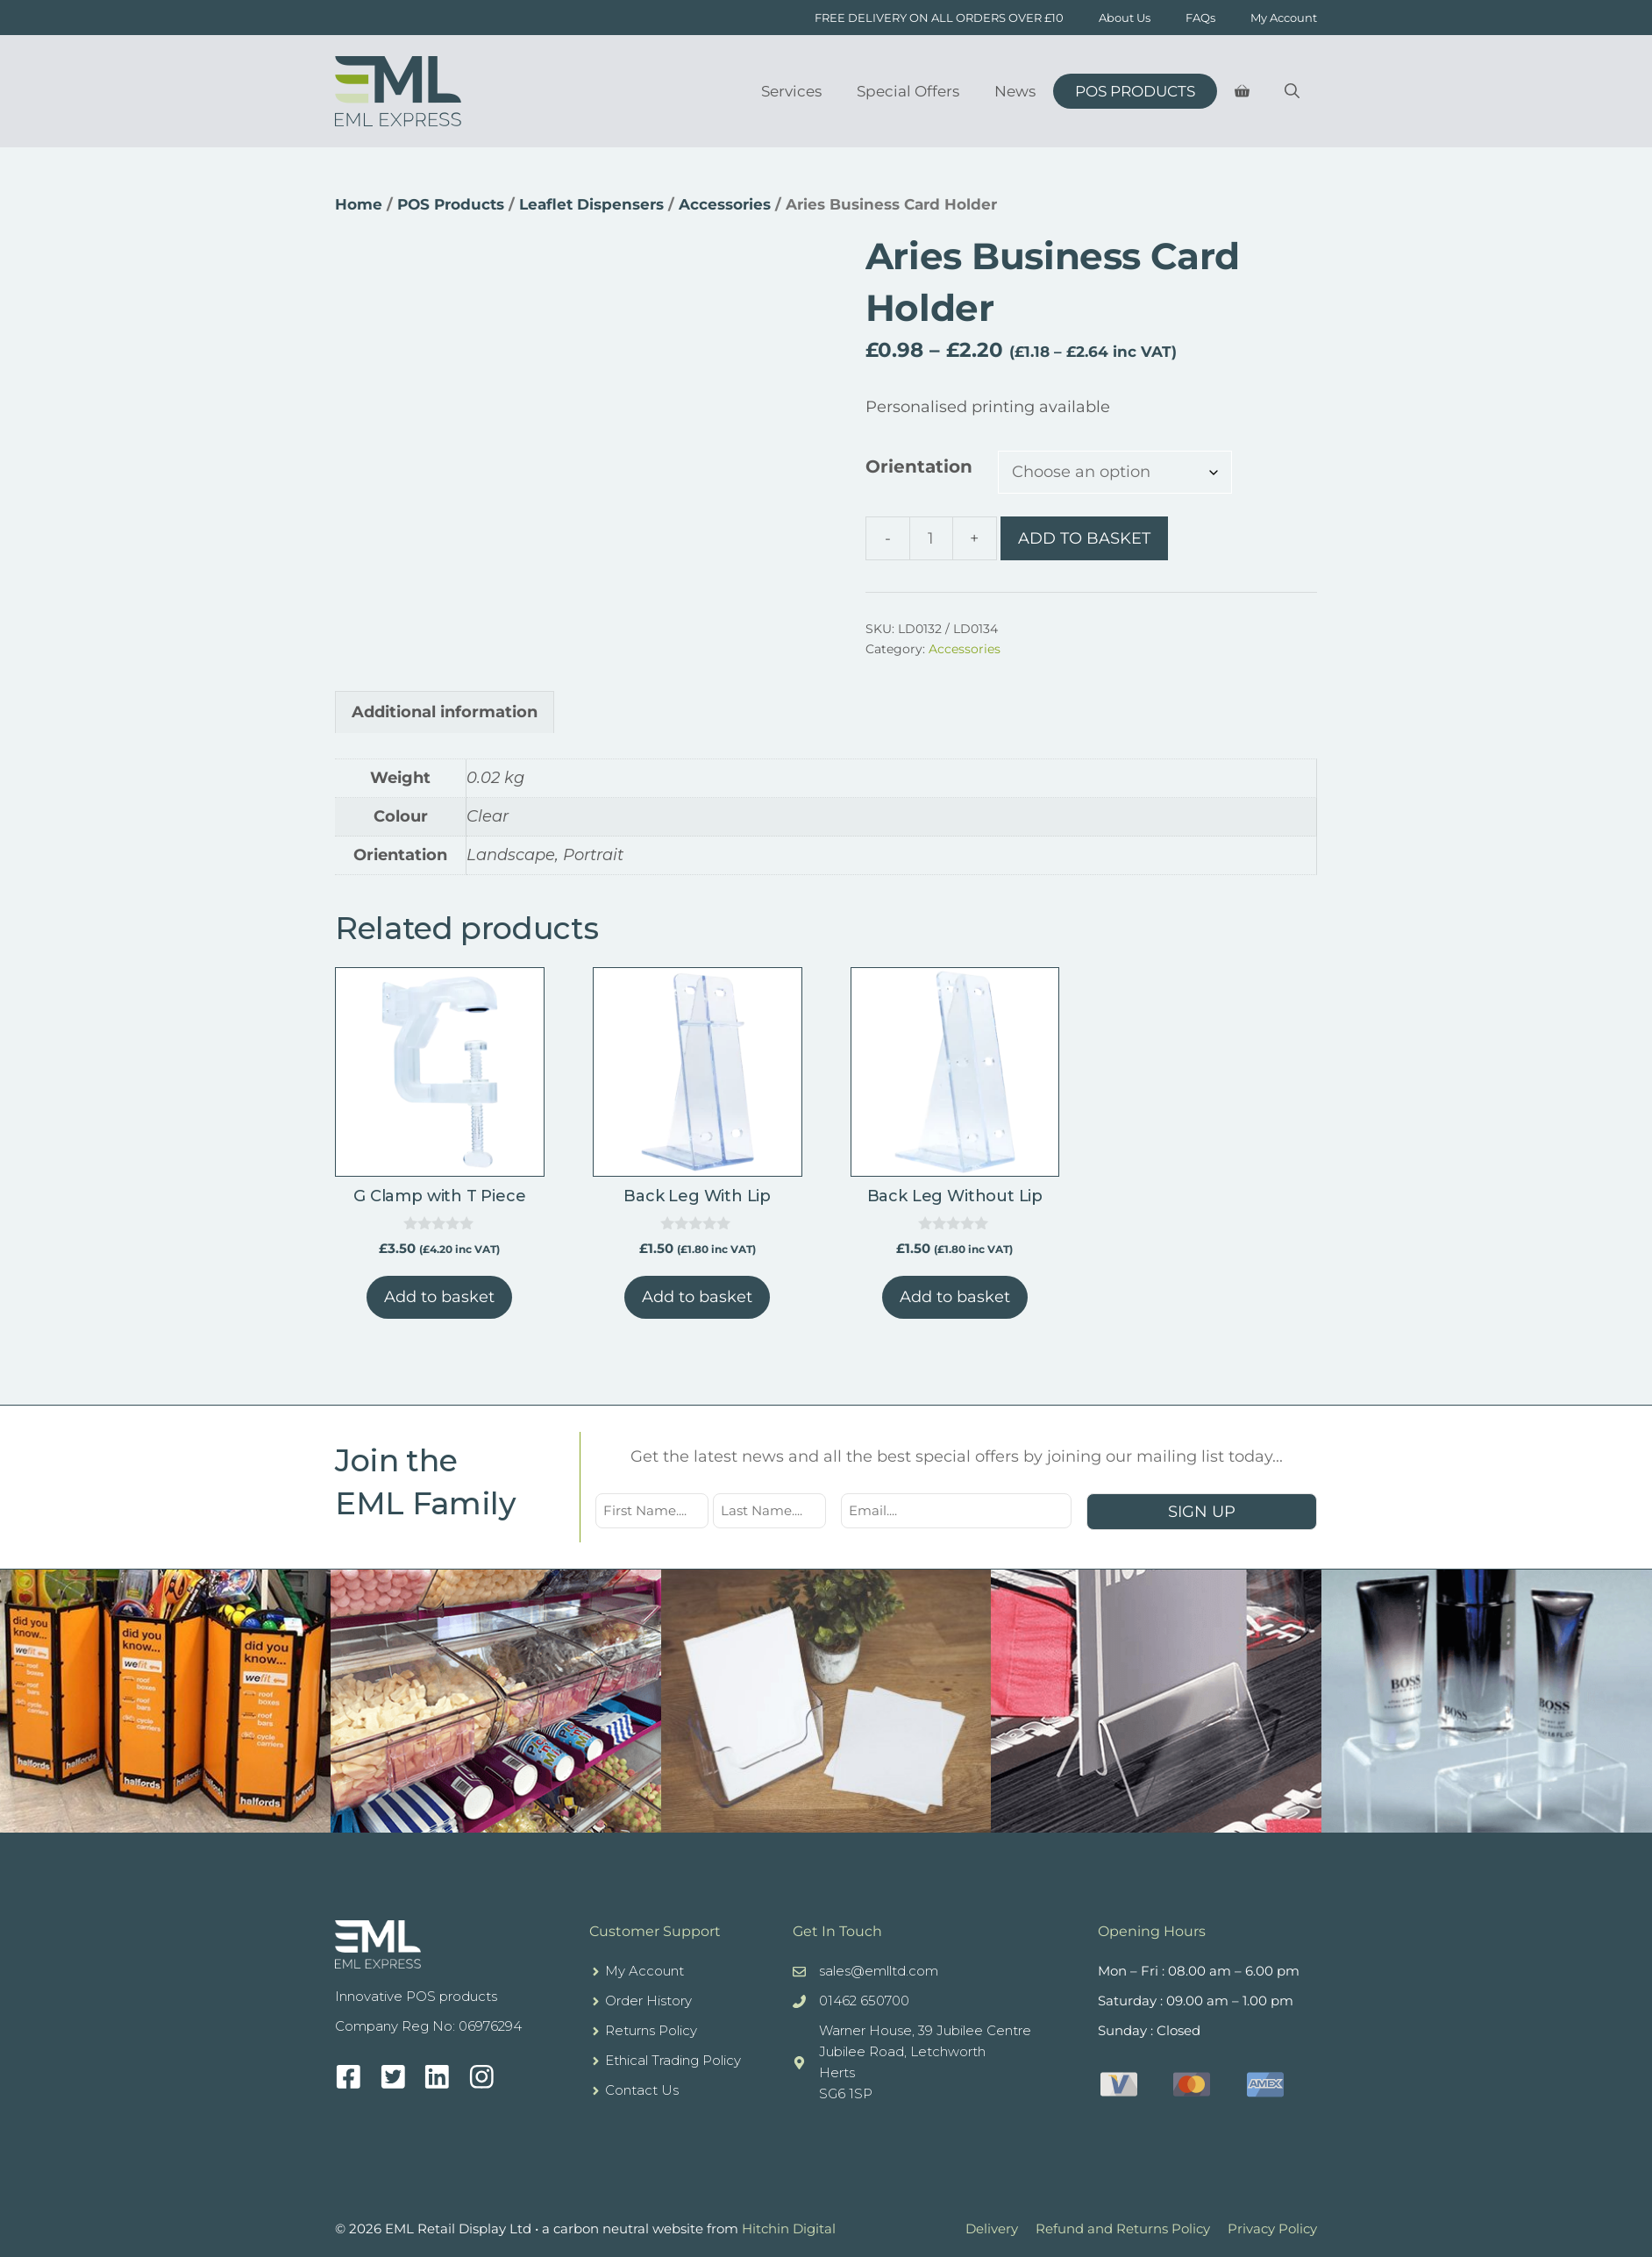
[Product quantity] (931, 538)
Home (358, 204)
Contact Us (642, 2090)
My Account (1283, 18)
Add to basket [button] (439, 1296)
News (1015, 91)
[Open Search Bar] (1292, 91)
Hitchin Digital (789, 2228)
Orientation (918, 466)
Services (791, 91)
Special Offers (908, 91)
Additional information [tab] (445, 712)
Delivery (991, 2228)
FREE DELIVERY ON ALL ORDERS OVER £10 (939, 18)
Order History (648, 2000)
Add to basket (1084, 538)
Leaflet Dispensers (591, 204)
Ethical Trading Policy (673, 2060)
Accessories (725, 204)
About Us (1124, 18)
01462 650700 (864, 2000)
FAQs (1200, 18)
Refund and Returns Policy (1123, 2228)
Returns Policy (651, 2030)
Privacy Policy (1272, 2228)
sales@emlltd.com (878, 1970)
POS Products (1135, 91)
